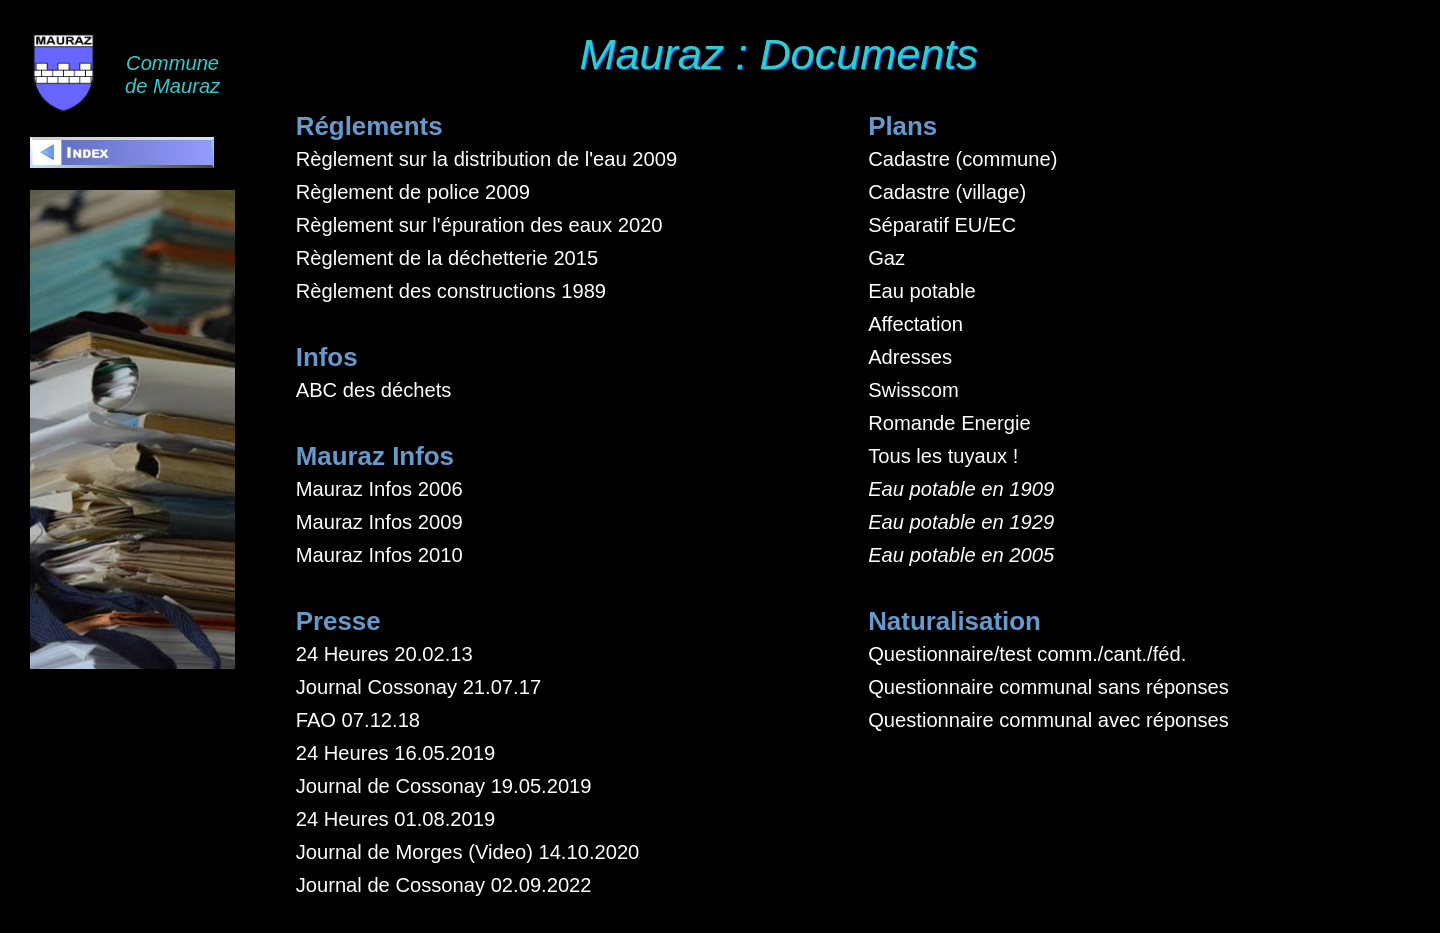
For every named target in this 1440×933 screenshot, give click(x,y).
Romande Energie (949, 423)
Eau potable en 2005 (961, 555)
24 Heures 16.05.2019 (395, 753)
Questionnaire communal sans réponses (1048, 687)
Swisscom (913, 390)
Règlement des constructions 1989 (451, 291)
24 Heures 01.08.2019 (395, 819)
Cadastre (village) (947, 192)
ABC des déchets (374, 390)
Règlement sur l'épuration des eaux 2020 (479, 225)
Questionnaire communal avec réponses (1048, 720)
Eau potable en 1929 (961, 522)
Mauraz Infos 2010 (379, 555)
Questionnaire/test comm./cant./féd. (1027, 654)
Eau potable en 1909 (961, 489)
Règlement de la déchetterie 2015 (447, 258)
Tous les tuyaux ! (943, 456)
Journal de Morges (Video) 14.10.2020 (468, 852)
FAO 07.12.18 (358, 720)
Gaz (886, 258)
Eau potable (922, 291)
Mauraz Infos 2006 (379, 489)
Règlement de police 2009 (413, 192)
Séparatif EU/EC (942, 225)
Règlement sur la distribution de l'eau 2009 (486, 159)
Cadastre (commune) (962, 159)
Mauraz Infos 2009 (379, 522)
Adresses (910, 357)
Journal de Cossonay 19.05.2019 (444, 786)
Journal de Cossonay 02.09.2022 (444, 885)
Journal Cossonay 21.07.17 (418, 687)
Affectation (915, 324)
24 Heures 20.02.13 (384, 654)
